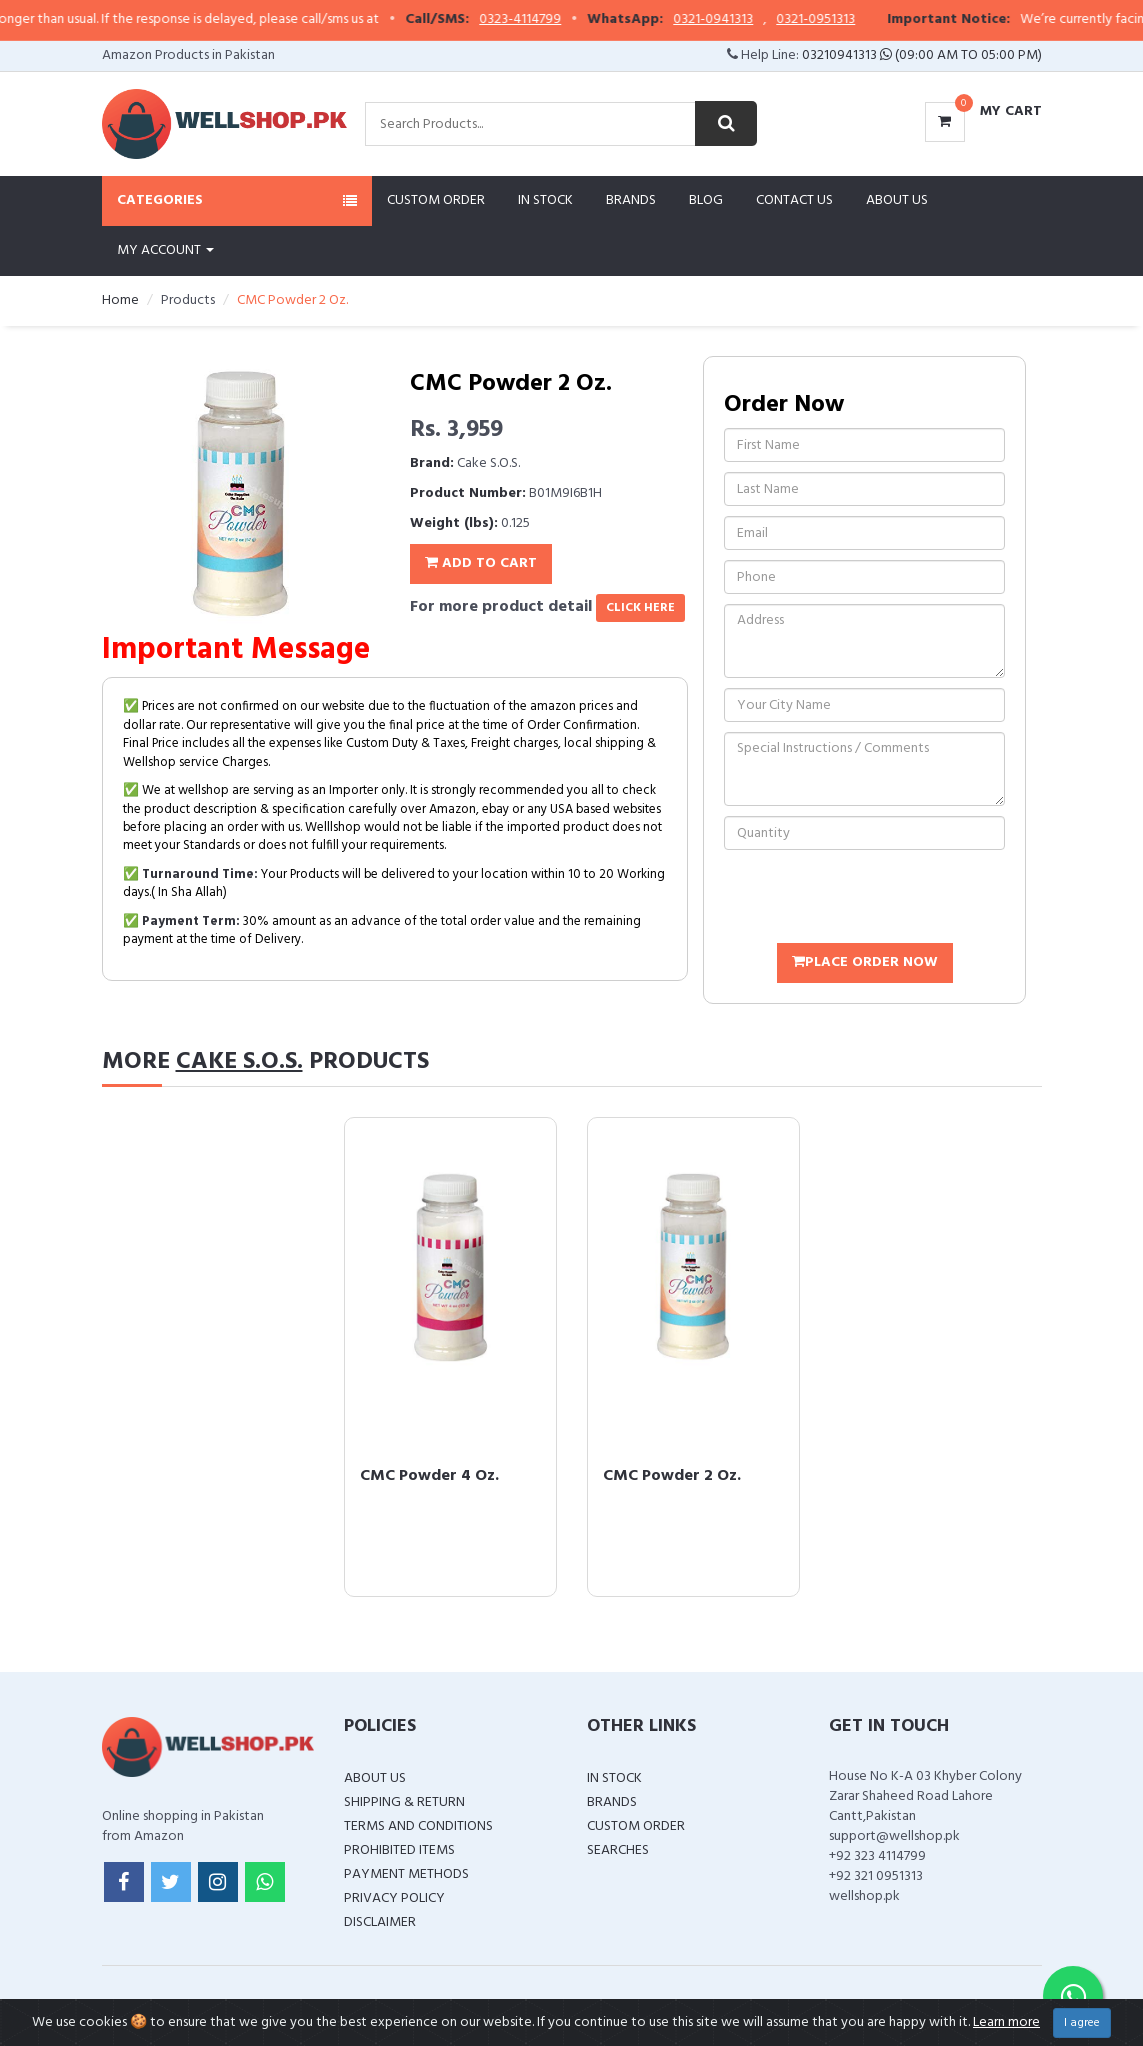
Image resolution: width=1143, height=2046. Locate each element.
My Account (165, 250)
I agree (1082, 2023)
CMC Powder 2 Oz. (672, 1476)
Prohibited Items (399, 1850)
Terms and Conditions (418, 1826)
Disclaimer (380, 1922)
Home (120, 300)
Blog (706, 200)
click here (640, 608)
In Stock (545, 200)
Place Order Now (865, 962)
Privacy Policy (394, 1898)
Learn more (1006, 2022)
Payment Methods (406, 1874)
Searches (618, 1850)
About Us (897, 200)
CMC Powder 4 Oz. (429, 1476)
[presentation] (876, 899)
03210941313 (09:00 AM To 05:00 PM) (922, 55)
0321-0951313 (850, 20)
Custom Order (436, 200)
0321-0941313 (748, 20)
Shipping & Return (404, 1802)
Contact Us (794, 200)
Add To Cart (481, 563)
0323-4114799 (555, 20)
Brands (631, 200)
